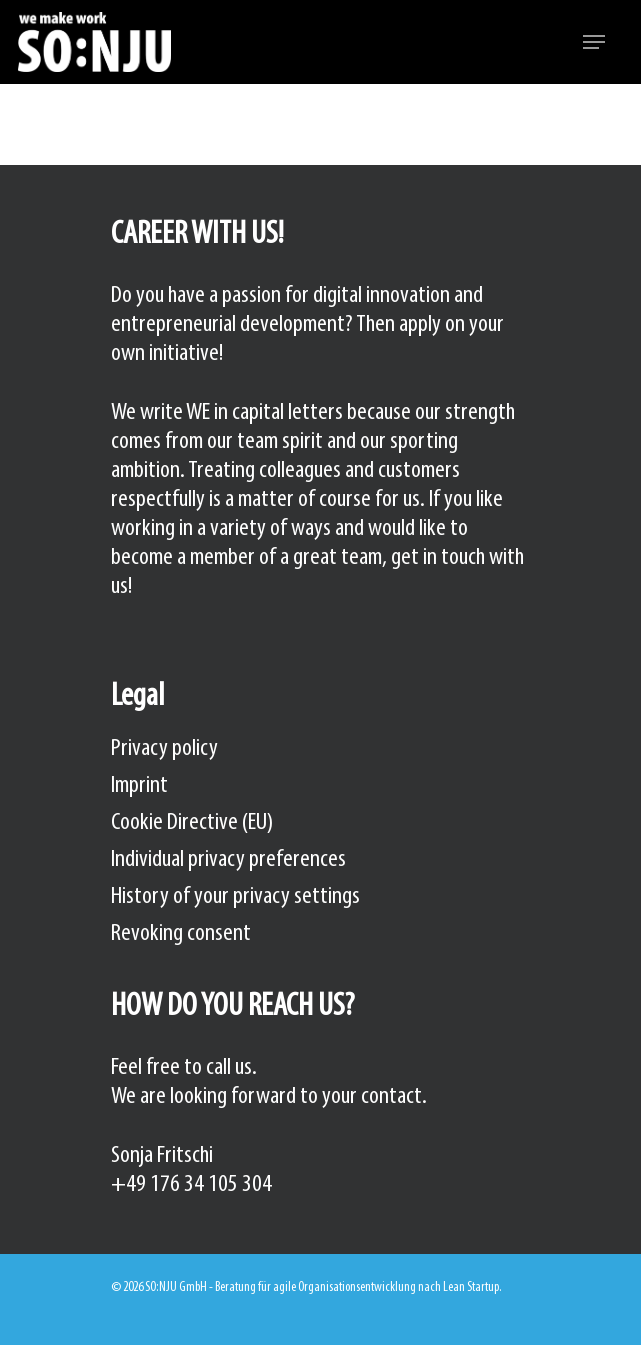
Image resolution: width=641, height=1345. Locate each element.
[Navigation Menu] (594, 42)
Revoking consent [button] (181, 933)
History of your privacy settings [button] (235, 896)
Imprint (139, 785)
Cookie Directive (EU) (192, 822)
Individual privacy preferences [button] (228, 859)
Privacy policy (164, 748)
